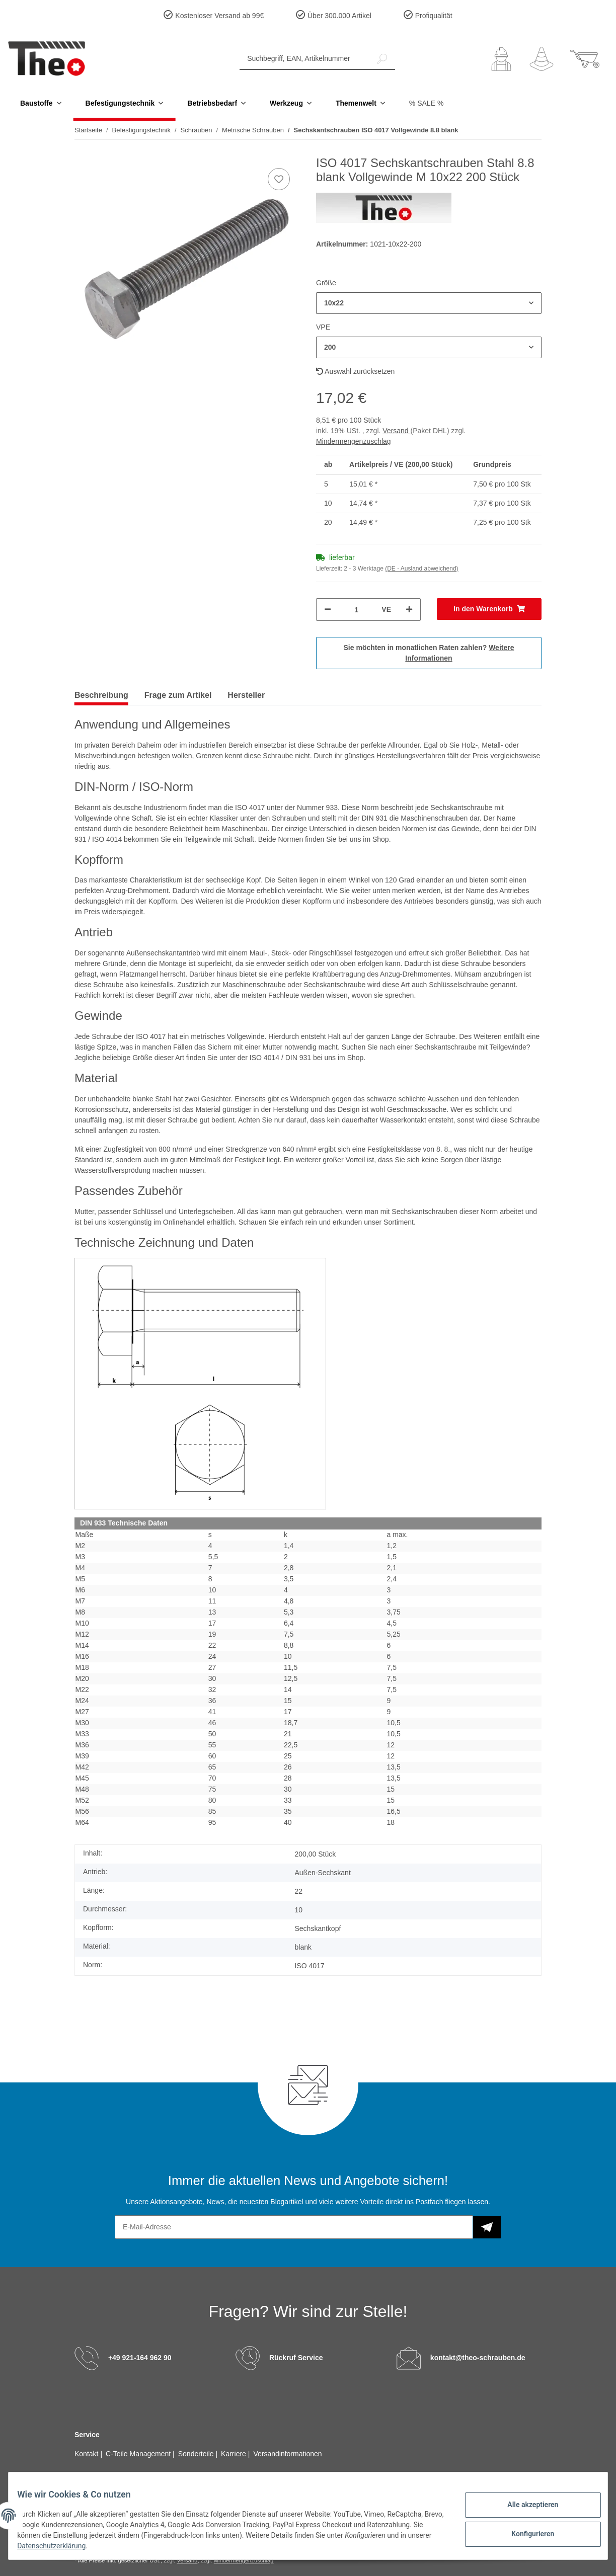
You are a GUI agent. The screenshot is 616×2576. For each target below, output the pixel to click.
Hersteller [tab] (246, 695)
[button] (501, 59)
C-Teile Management (139, 2454)
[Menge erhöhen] (409, 609)
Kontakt (87, 2454)
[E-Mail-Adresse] (294, 2227)
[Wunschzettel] (541, 59)
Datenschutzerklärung (147, 2546)
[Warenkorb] (585, 59)
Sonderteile (197, 2454)
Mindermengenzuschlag (353, 441)
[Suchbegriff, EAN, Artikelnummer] (304, 58)
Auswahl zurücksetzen (355, 371)
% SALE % (426, 103)
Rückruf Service (296, 2357)
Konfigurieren (525, 2532)
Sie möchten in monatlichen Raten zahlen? (429, 652)
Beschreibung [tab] (101, 695)
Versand (396, 431)
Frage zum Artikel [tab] (178, 695)
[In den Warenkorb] (489, 609)
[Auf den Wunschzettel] (279, 179)
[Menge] (356, 609)
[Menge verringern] (328, 609)
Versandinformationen (287, 2454)
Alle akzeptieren (525, 2506)
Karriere (234, 2454)
